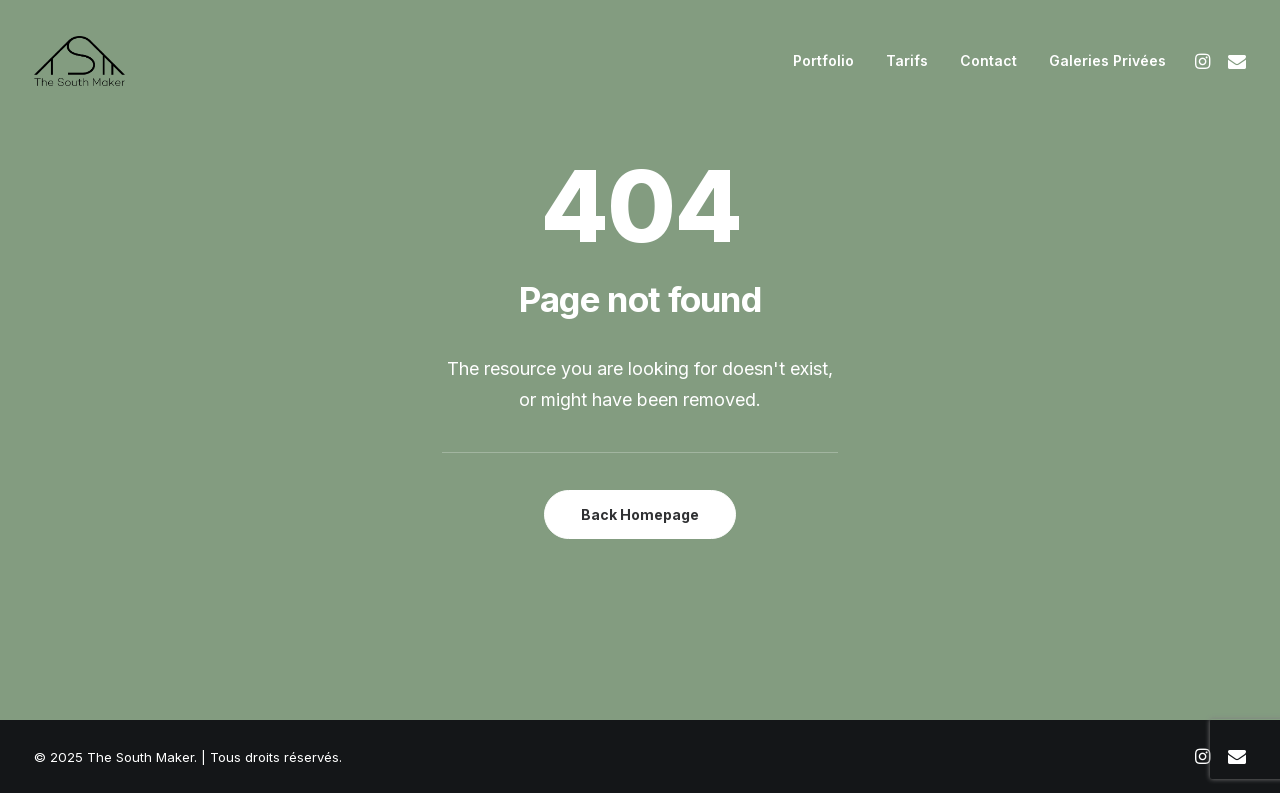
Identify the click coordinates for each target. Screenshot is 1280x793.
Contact (988, 60)
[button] (1205, 61)
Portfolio (823, 60)
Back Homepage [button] (640, 514)
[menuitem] (823, 61)
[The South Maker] (79, 61)
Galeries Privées (1107, 60)
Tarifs (907, 60)
